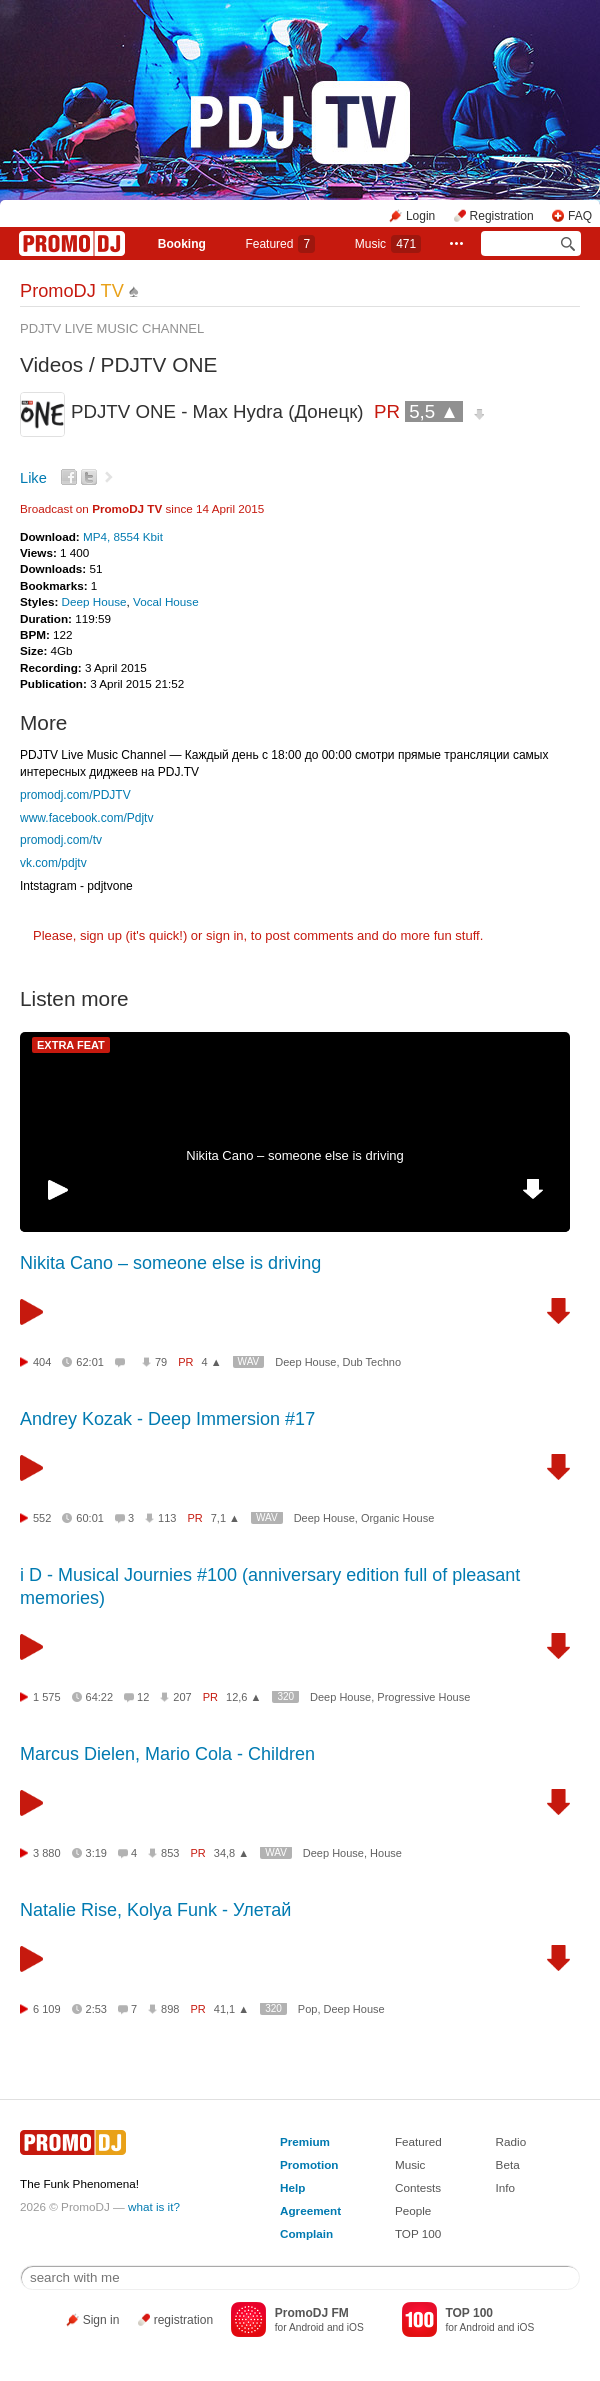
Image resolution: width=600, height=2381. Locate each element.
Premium (305, 2141)
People (413, 2210)
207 (182, 1697)
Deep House (94, 601)
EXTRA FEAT (71, 1045)
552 (42, 1518)
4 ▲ (212, 1362)
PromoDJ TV (127, 508)
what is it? (154, 2206)
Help (292, 2187)
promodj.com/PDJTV (75, 795)
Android (306, 2327)
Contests (418, 2187)
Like (33, 478)
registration (183, 2320)
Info (506, 2187)
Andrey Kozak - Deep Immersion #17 (167, 1419)
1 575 (47, 1697)
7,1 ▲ (225, 1518)
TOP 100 (418, 2233)
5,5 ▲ (434, 411)
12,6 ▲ (243, 1697)
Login (420, 216)
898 (170, 2009)
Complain (306, 2233)
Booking (182, 244)
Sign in (101, 2320)
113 (167, 1518)
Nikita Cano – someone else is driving (295, 1155)
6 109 (47, 2009)
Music (388, 244)
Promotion (309, 2164)
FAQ (580, 216)
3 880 (47, 1853)
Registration (502, 216)
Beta (508, 2164)
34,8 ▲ (231, 1853)
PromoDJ (72, 291)
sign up (101, 935)
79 (161, 1362)
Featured (280, 244)
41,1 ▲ (231, 2009)
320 (285, 1696)
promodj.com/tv (61, 840)
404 (42, 1362)
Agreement (310, 2210)
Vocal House (166, 601)
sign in (225, 935)
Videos (51, 364)
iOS (355, 2327)
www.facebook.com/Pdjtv (86, 818)
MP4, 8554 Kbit (123, 536)
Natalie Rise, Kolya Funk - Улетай (155, 1910)
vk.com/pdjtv (53, 863)
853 (170, 1853)
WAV (249, 1361)
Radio (511, 2141)
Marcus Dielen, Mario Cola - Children (167, 1754)
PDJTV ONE (159, 364)
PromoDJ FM (312, 2313)
